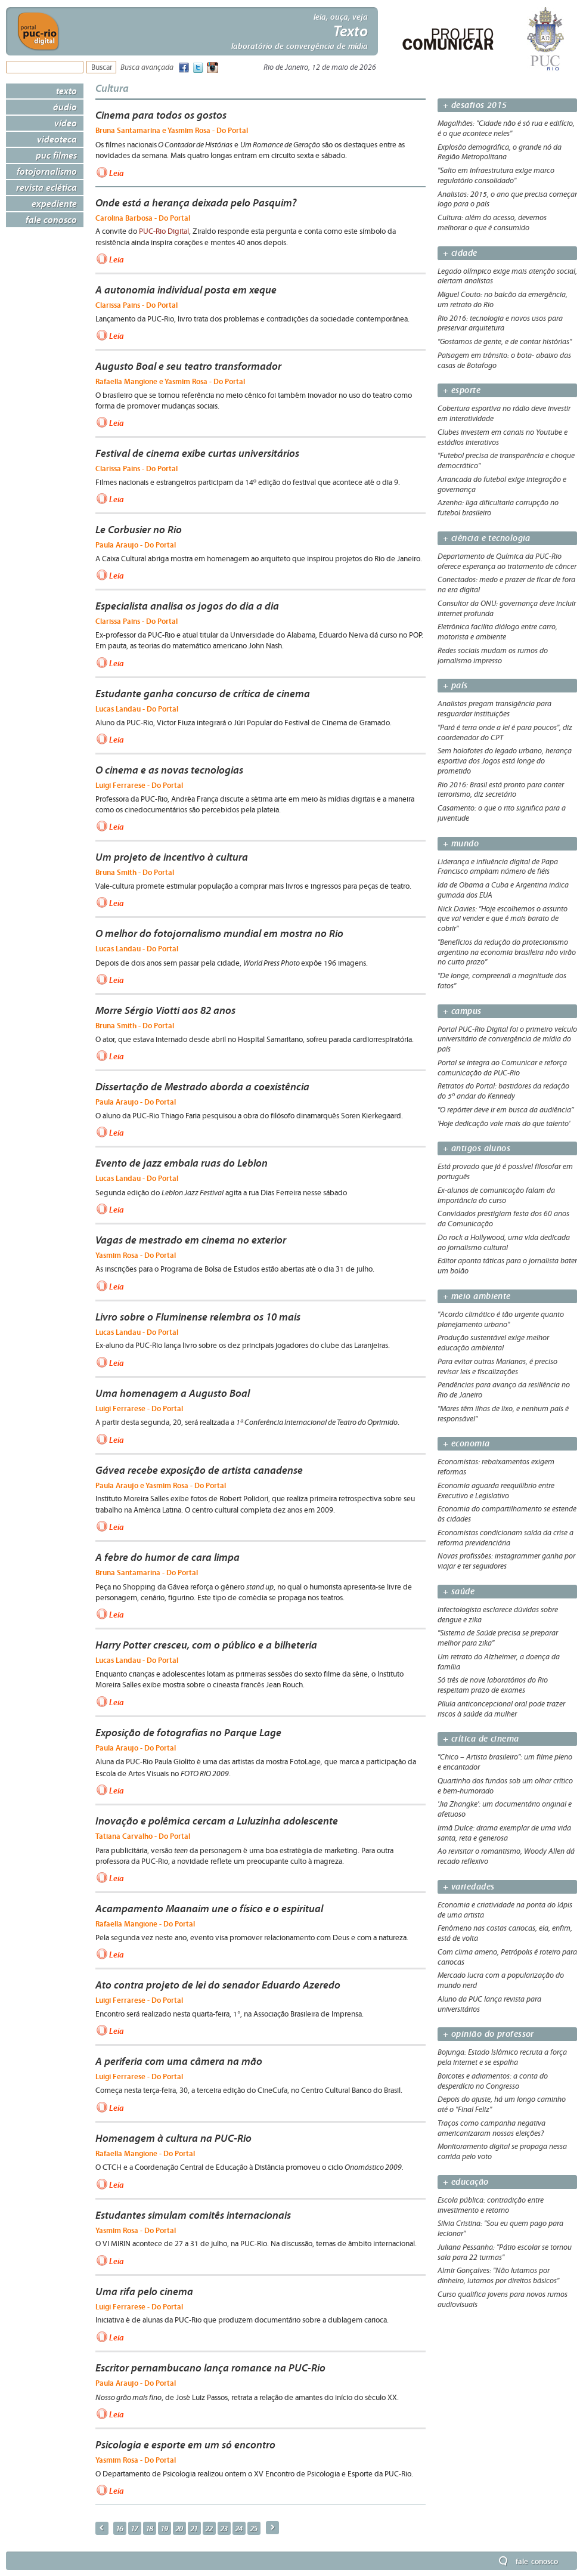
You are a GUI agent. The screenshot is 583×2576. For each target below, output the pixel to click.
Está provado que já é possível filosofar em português (505, 1171)
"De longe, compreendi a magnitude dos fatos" (502, 981)
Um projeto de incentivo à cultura (171, 857)
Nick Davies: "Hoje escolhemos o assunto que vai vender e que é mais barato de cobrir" (503, 919)
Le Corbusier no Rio (138, 529)
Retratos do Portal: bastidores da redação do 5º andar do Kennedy (503, 1091)
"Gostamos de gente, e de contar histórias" (505, 342)
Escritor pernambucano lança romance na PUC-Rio (210, 2367)
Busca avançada (146, 68)
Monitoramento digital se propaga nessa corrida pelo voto (502, 2151)
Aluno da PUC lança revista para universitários (489, 2004)
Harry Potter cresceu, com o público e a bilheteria (206, 1645)
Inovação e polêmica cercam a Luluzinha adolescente (216, 1820)
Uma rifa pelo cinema (144, 2291)
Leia (116, 172)
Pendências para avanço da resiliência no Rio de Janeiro (504, 1390)
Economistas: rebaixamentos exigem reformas (496, 1467)
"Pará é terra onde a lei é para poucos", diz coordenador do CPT (505, 732)
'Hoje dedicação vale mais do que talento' (504, 1124)
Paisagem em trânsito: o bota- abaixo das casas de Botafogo (504, 360)
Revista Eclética (46, 187)
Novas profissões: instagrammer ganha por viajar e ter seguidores (506, 1561)
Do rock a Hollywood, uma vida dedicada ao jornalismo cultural (504, 1242)
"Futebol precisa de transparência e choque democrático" (506, 461)
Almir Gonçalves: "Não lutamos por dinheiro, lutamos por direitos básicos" (498, 2275)
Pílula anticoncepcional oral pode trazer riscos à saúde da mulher (501, 1709)
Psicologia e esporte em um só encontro (185, 2444)
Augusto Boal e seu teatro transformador (188, 366)
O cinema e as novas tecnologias (169, 770)
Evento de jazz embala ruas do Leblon (181, 1163)
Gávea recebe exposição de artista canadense (199, 1470)
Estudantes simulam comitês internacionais (193, 2215)
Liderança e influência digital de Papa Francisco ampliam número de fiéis (498, 867)
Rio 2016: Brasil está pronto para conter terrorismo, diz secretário (501, 790)
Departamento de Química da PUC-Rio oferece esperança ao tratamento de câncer (507, 561)
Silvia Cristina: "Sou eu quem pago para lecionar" (500, 2228)
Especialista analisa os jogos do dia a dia (187, 606)
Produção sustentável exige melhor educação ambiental (493, 1343)
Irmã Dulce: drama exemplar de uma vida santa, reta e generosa (504, 1833)
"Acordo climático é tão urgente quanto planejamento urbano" (501, 1319)
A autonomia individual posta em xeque (186, 289)
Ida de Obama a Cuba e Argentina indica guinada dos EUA (503, 890)
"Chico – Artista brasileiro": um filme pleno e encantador (505, 1762)
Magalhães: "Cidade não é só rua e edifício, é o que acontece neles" (506, 128)
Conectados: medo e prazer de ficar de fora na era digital (506, 585)
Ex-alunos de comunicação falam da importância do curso (496, 1195)
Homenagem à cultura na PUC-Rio (173, 2138)
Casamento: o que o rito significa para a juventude (502, 813)
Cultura (112, 88)
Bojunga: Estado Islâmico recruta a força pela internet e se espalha (502, 2057)
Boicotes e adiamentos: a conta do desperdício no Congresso (493, 2081)
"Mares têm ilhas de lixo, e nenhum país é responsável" (503, 1414)
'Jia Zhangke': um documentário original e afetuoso (505, 1809)
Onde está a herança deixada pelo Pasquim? (195, 202)
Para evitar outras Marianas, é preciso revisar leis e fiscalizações (497, 1366)
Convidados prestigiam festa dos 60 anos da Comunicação (503, 1219)
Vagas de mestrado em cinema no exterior (190, 1240)
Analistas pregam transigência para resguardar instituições (494, 709)
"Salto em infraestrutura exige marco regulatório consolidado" (496, 175)
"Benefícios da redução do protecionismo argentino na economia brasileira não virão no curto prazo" (507, 952)
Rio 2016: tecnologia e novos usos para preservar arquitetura (500, 323)
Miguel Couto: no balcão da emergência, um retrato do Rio (503, 299)
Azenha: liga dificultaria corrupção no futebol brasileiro (498, 508)
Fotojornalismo (47, 171)
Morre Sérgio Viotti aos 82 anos (165, 1010)
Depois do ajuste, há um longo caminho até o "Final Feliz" (502, 2104)
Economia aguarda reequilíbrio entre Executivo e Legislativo (496, 1491)
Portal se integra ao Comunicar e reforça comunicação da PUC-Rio (502, 1068)
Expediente (54, 203)
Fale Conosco (51, 219)
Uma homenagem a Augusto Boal (172, 1393)
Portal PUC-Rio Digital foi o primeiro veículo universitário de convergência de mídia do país (507, 1039)
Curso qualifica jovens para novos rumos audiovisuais (503, 2299)
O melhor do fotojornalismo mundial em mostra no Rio (219, 933)
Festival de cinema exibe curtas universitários (197, 453)
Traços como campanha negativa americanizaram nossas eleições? (491, 2128)
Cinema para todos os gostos (161, 115)
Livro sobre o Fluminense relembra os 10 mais (197, 1316)
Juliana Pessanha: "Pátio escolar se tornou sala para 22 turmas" (505, 2252)
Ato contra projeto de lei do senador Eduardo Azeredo (217, 1984)
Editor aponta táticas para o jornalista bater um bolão (507, 1266)
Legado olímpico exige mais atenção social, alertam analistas (507, 276)
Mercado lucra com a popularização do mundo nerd (501, 1980)
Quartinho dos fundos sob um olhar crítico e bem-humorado (505, 1786)
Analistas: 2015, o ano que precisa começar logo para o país (507, 199)
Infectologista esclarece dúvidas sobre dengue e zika (498, 1615)
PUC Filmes (56, 155)
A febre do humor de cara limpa (167, 1557)
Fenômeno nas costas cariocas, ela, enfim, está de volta (505, 1933)
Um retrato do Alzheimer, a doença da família (499, 1662)
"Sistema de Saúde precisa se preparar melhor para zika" (498, 1638)
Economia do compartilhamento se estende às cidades (507, 1514)
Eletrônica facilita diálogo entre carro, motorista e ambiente (497, 632)
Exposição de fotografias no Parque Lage (188, 1732)
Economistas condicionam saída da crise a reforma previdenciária (505, 1538)
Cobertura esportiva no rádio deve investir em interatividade (504, 413)
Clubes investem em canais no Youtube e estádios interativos (503, 437)
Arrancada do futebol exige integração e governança (502, 484)
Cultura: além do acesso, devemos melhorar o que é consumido (492, 223)
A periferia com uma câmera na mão (178, 2061)
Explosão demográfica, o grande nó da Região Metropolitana (500, 152)
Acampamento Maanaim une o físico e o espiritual (209, 1908)
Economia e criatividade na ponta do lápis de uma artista (505, 1910)
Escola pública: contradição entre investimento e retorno (491, 2205)
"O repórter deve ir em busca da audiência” (506, 1110)
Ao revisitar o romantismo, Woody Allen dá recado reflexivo (506, 1856)
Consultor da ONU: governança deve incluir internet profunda (507, 608)
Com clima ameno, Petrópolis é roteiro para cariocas (507, 1957)
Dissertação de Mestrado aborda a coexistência (202, 1086)
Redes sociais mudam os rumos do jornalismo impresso (493, 656)
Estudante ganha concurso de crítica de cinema (202, 693)
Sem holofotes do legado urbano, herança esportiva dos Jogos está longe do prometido (505, 761)
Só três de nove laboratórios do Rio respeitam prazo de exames (493, 1685)
